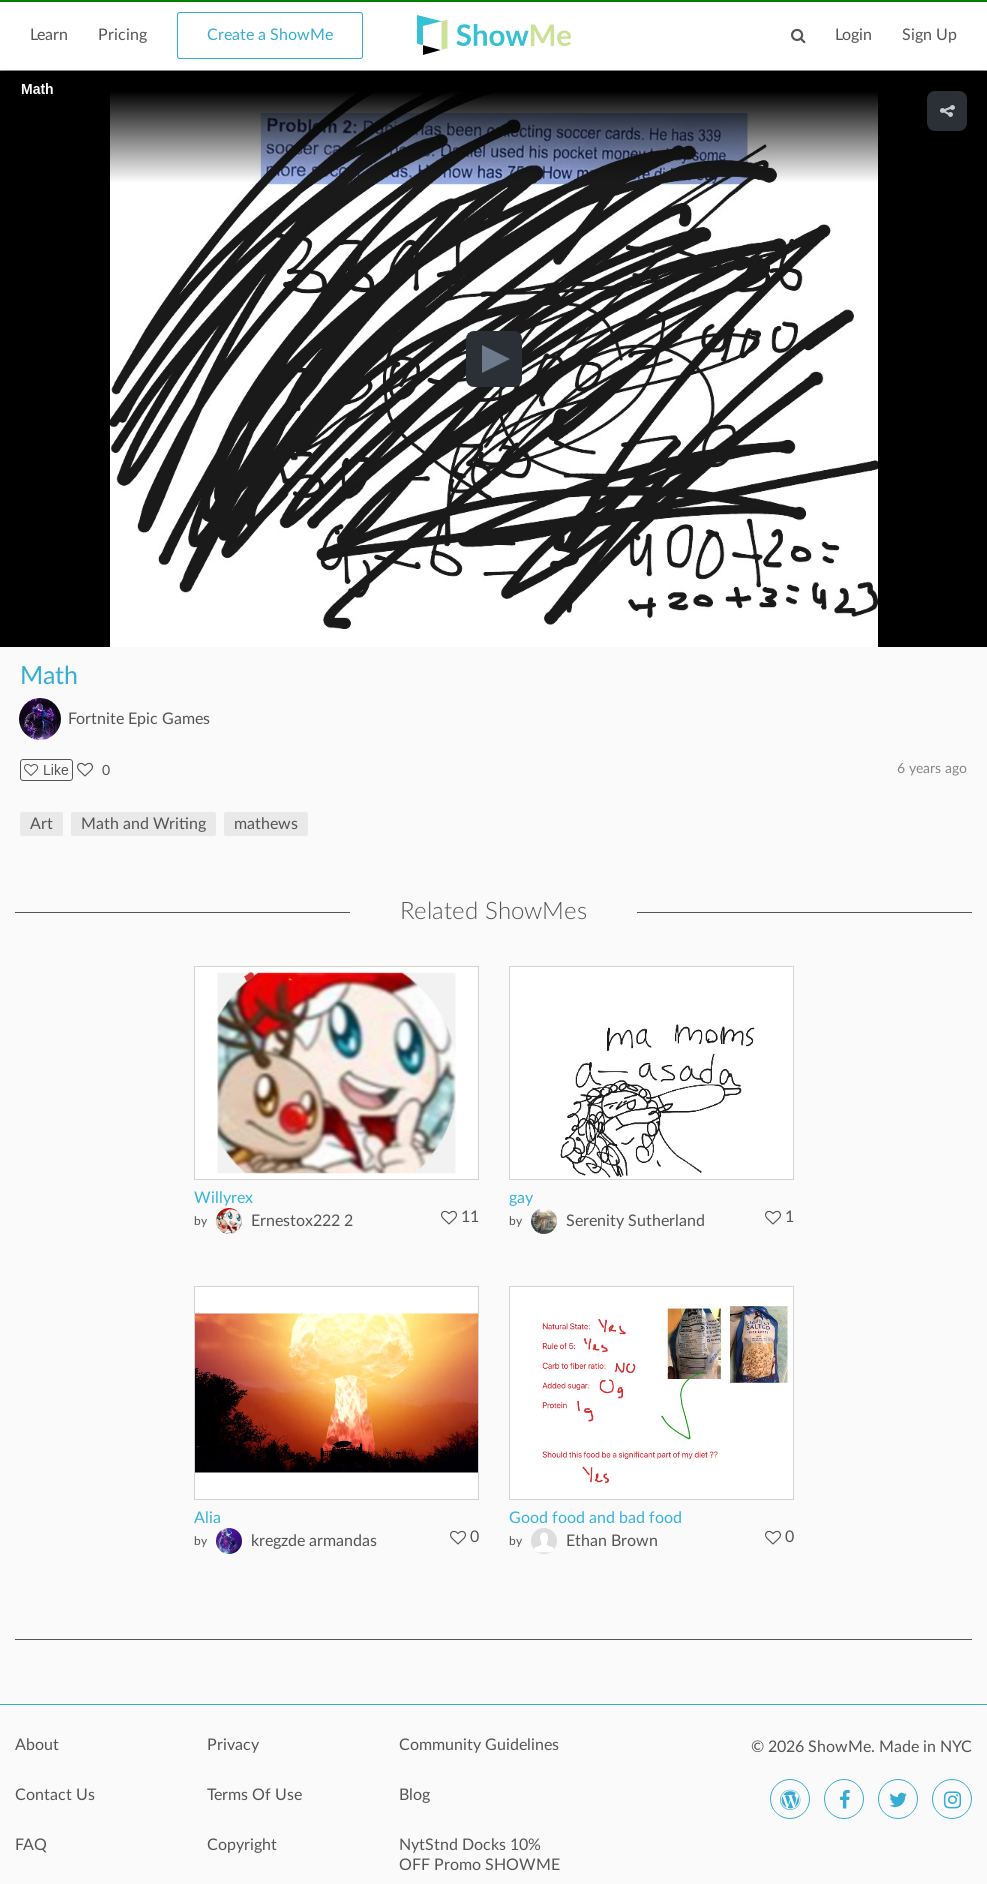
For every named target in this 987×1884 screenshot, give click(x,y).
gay (521, 1198)
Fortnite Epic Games (139, 719)
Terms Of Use (254, 1795)
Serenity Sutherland (635, 1221)
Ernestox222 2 (302, 1221)
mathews (266, 824)
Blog (414, 1795)
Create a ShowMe (270, 35)
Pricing (122, 35)
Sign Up (929, 35)
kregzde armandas (314, 1541)
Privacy (233, 1745)
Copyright (242, 1845)
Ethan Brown (612, 1541)
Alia (207, 1518)
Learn (49, 35)
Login (853, 35)
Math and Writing (143, 824)
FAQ (31, 1845)
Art (41, 824)
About (37, 1745)
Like (46, 770)
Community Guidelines (479, 1745)
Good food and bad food (595, 1518)
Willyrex (223, 1198)
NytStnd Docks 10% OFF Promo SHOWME (479, 1855)
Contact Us (55, 1795)
